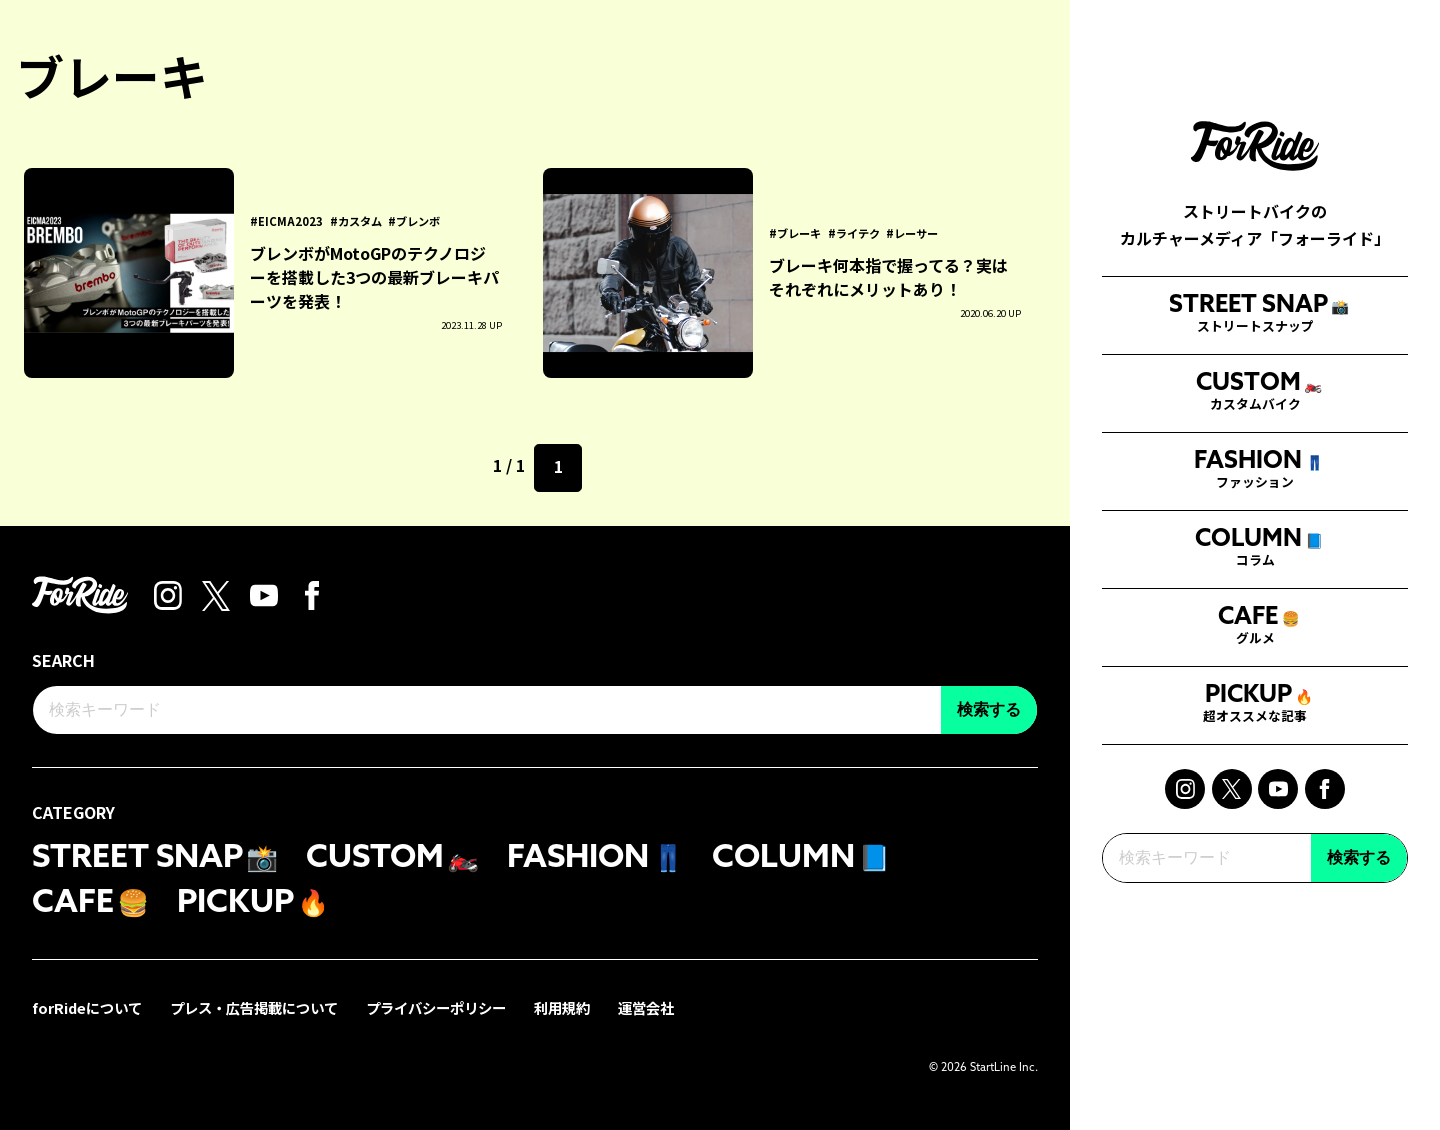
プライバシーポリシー (436, 1007)
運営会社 (646, 1007)
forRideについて (87, 1007)
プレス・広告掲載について (254, 1007)
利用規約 (562, 1007)
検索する (1359, 893)
